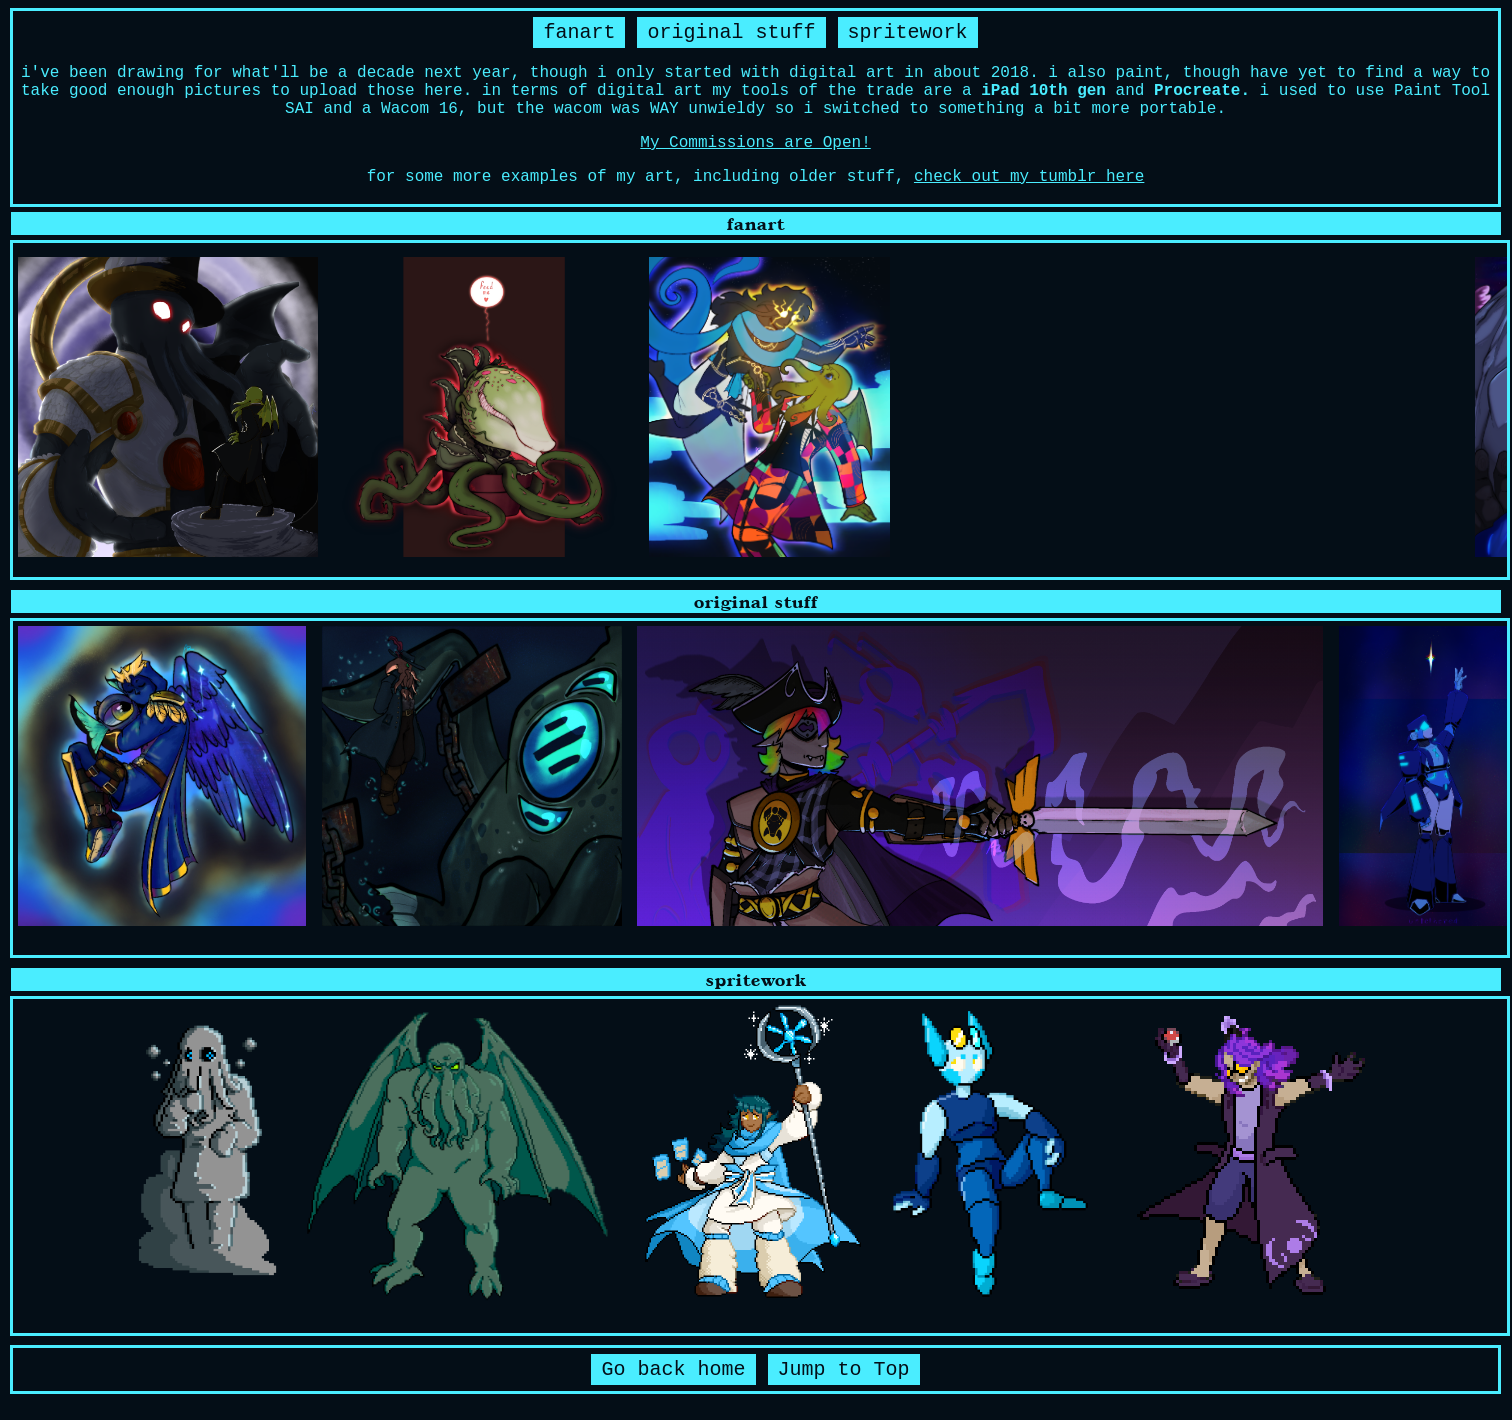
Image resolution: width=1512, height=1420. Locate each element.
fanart (579, 32)
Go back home (673, 1369)
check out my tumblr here (1029, 177)
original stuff (731, 32)
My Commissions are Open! (755, 143)
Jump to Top (844, 1369)
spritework (908, 32)
